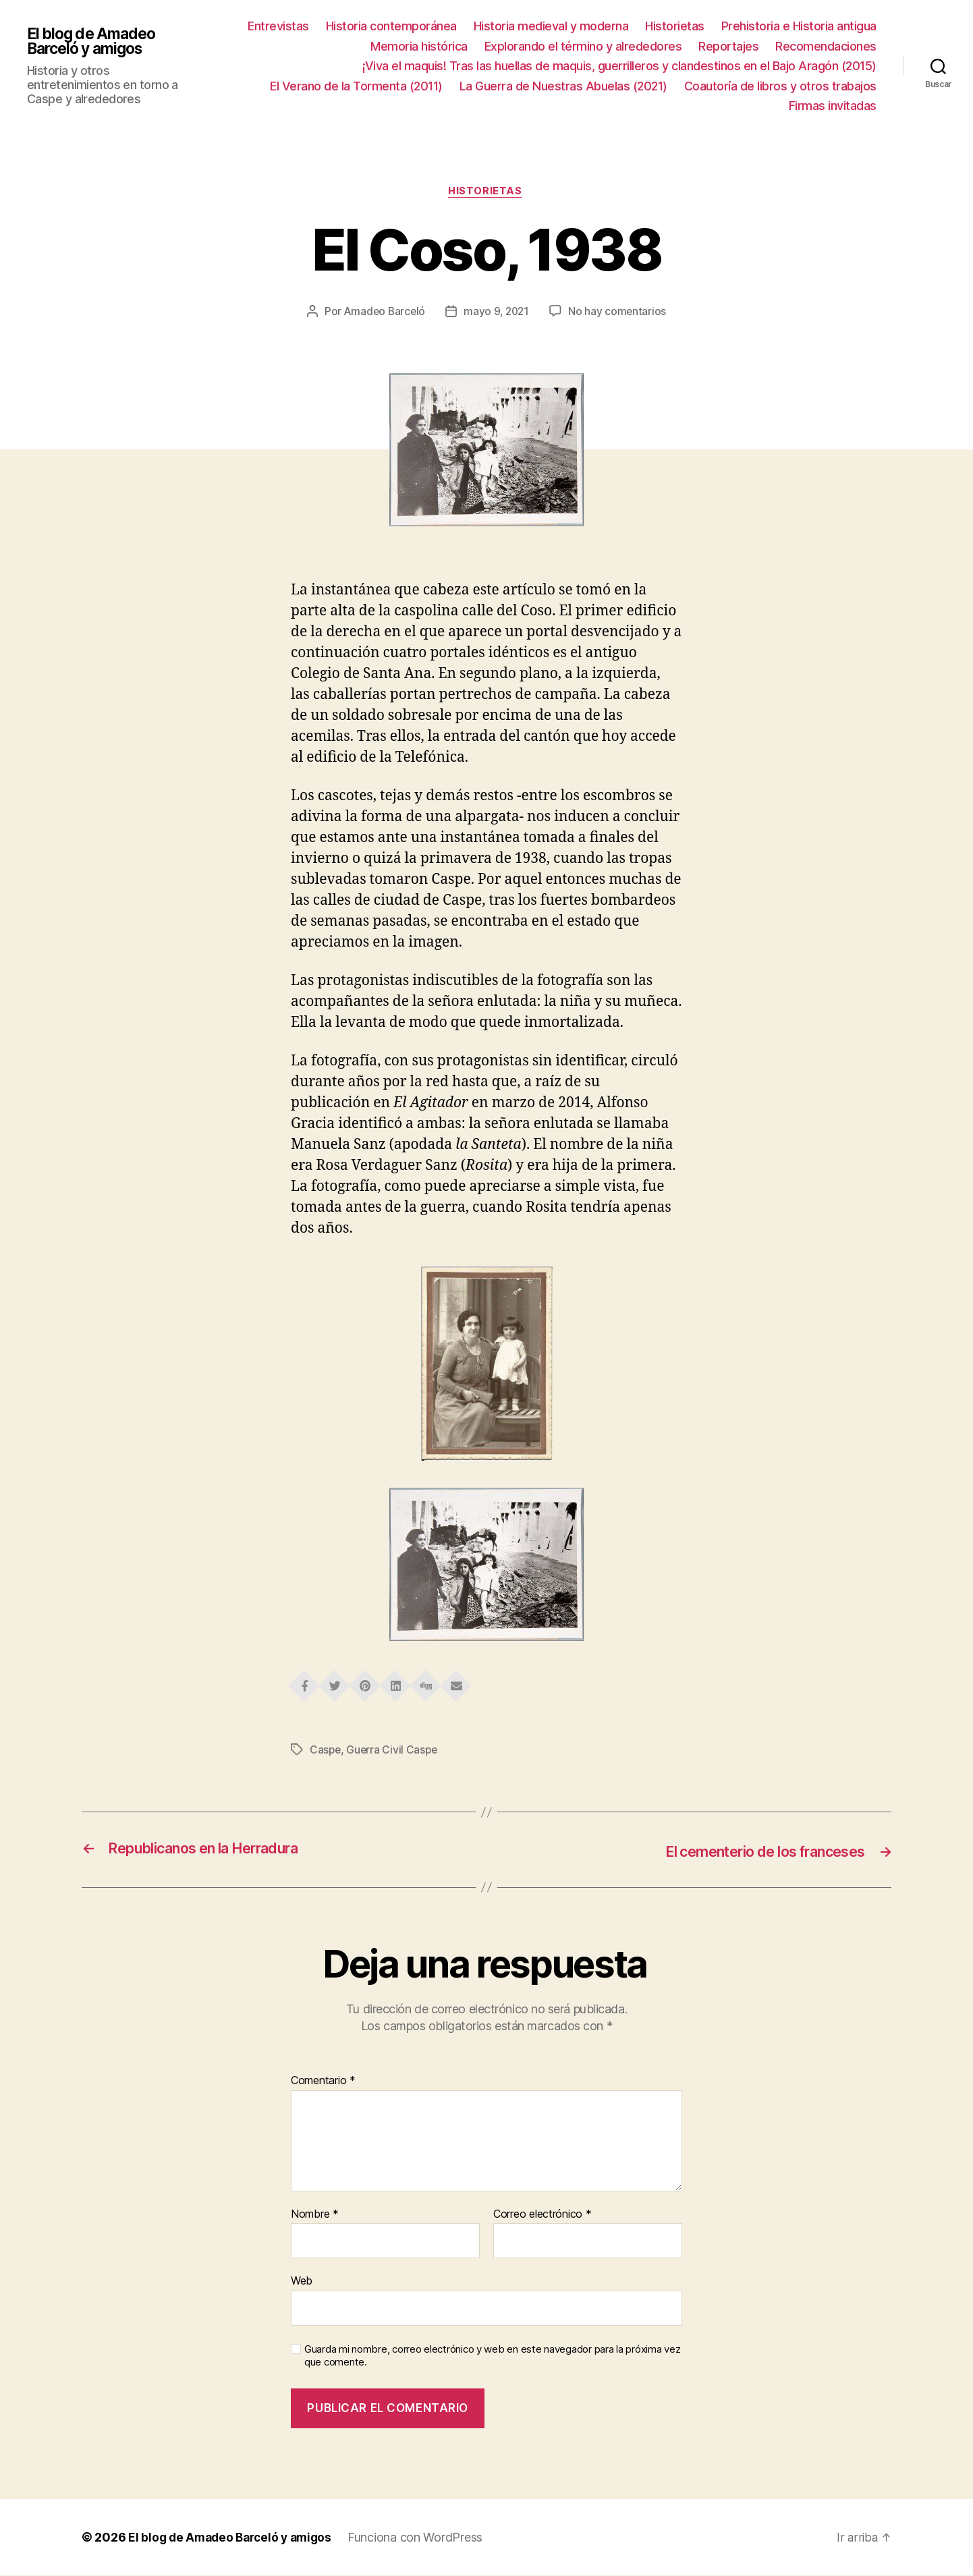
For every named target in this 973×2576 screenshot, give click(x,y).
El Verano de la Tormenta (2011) (356, 86)
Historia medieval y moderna (551, 26)
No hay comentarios (619, 312)
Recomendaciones (826, 46)
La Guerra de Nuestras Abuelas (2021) (563, 86)
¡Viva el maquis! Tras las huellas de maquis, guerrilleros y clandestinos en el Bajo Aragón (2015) (619, 66)
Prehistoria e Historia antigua (799, 26)
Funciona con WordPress (423, 2538)
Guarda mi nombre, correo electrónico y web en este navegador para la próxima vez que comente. (492, 2356)
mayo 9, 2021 (498, 312)
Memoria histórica (419, 46)
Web (301, 2281)
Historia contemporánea (391, 26)
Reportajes (728, 46)
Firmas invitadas (833, 106)
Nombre (315, 2214)
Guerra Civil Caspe (394, 1751)
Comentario (323, 2081)
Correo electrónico (542, 2214)
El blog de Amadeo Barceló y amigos (95, 48)
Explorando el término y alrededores (583, 46)
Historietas (674, 26)
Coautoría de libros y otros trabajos (780, 86)
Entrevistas (278, 26)
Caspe (326, 1751)
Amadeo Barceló (382, 312)
